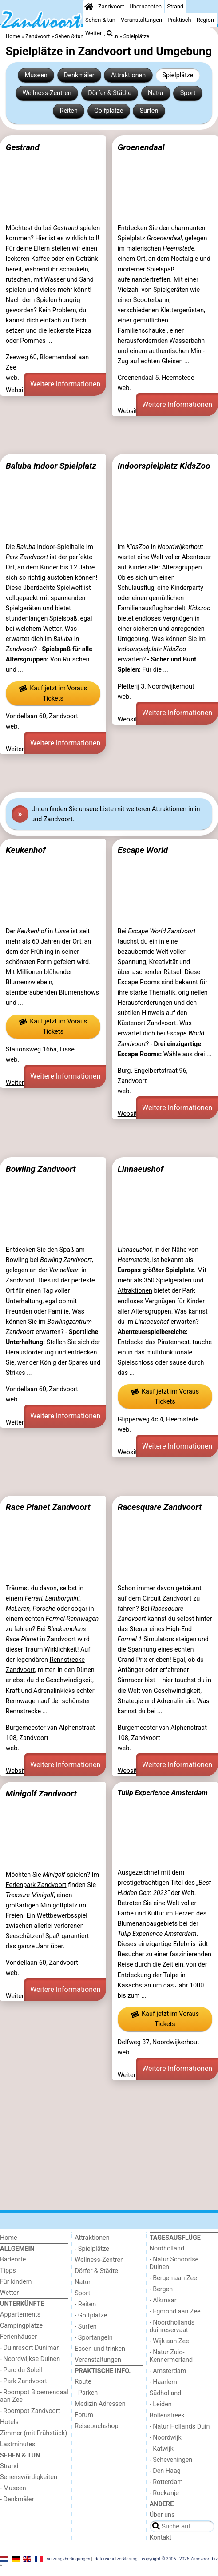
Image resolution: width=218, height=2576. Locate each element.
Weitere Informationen (65, 384)
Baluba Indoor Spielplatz (51, 466)
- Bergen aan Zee (173, 2278)
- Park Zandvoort (23, 2381)
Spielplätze (177, 75)
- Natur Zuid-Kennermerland (171, 2356)
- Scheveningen (171, 2460)
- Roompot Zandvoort (30, 2411)
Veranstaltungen (141, 19)
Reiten (69, 111)
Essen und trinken (100, 2349)
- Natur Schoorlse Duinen (174, 2263)
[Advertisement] (109, 435)
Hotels (9, 2422)
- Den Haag (165, 2471)
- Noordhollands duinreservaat (172, 2326)
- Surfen (85, 2326)
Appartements (20, 2314)
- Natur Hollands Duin (180, 2426)
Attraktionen (128, 75)
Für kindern (16, 2281)
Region (205, 19)
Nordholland (167, 2248)
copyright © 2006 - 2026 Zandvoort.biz (180, 2558)
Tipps (8, 2270)
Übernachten (146, 6)
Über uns (162, 2515)
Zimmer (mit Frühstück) (33, 2433)
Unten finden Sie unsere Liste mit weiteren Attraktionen (108, 809)
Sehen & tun (100, 19)
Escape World (143, 850)
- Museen (13, 2488)
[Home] (89, 6)
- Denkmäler (17, 2499)
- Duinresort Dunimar (29, 2348)
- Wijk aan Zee (169, 2341)
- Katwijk (162, 2449)
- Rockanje (164, 2493)
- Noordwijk (166, 2437)
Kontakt (161, 2537)
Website (17, 390)
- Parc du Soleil (21, 2370)
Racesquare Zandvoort (160, 1507)
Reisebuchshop (96, 2426)
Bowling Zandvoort (41, 1169)
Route (83, 2381)
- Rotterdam (166, 2482)
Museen (36, 75)
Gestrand (23, 147)
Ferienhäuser (18, 2337)
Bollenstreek (167, 2415)
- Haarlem (163, 2382)
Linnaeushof (140, 1169)
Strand (175, 6)
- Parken (86, 2393)
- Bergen (161, 2289)
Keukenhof (26, 850)
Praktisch (179, 19)
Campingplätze (21, 2325)
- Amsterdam (168, 2371)
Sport (188, 93)
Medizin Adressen (100, 2404)
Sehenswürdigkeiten (28, 2477)
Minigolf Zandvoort (41, 1793)
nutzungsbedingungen (69, 2558)
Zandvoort (111, 6)
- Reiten (85, 2304)
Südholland (166, 2393)
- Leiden (161, 2404)
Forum (84, 2415)
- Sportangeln (93, 2337)
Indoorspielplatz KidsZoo (164, 466)
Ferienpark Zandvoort (36, 1885)
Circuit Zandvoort (167, 1598)
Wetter (93, 33)
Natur (156, 93)
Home (8, 2238)
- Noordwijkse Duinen (30, 2359)
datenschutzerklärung (116, 2558)
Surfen (149, 111)
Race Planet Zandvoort (48, 1507)
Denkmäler (79, 75)
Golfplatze (108, 111)
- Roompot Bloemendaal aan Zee (34, 2396)
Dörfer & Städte (109, 93)
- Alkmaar (163, 2300)
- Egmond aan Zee (175, 2311)
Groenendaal (141, 147)
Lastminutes (17, 2444)
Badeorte (13, 2259)
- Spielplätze (92, 2249)
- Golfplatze (91, 2315)
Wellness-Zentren (46, 93)
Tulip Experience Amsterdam (163, 1792)
